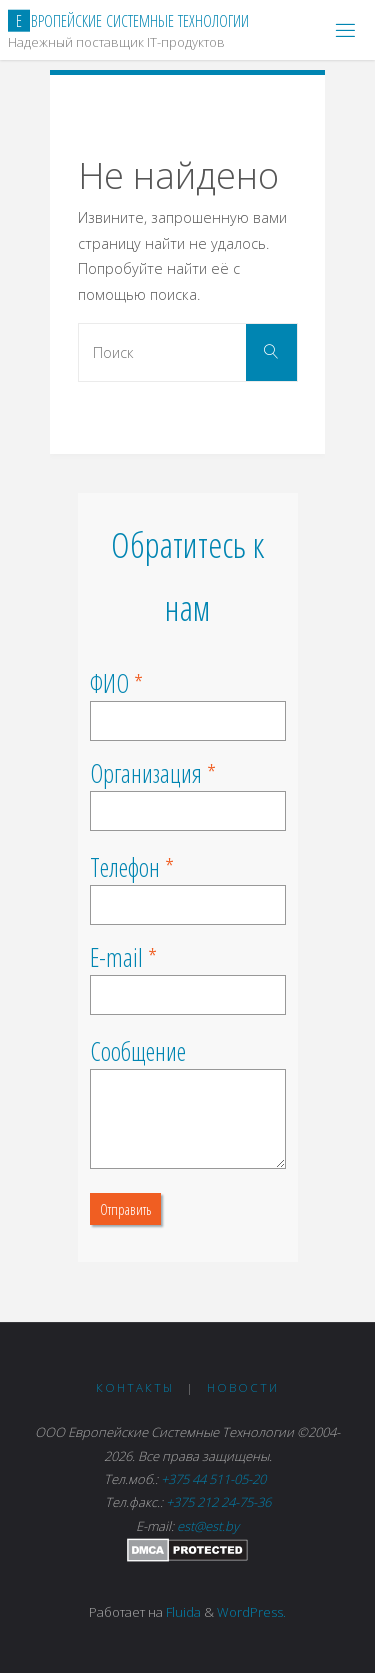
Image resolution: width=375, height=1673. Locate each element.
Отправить (125, 1209)
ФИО (109, 683)
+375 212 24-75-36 (218, 1502)
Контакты (135, 1387)
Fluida (182, 1612)
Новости (243, 1387)
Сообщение (138, 1051)
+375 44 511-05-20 (216, 1479)
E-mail (116, 957)
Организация (146, 773)
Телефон (125, 867)
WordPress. (251, 1612)
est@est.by (208, 1526)
